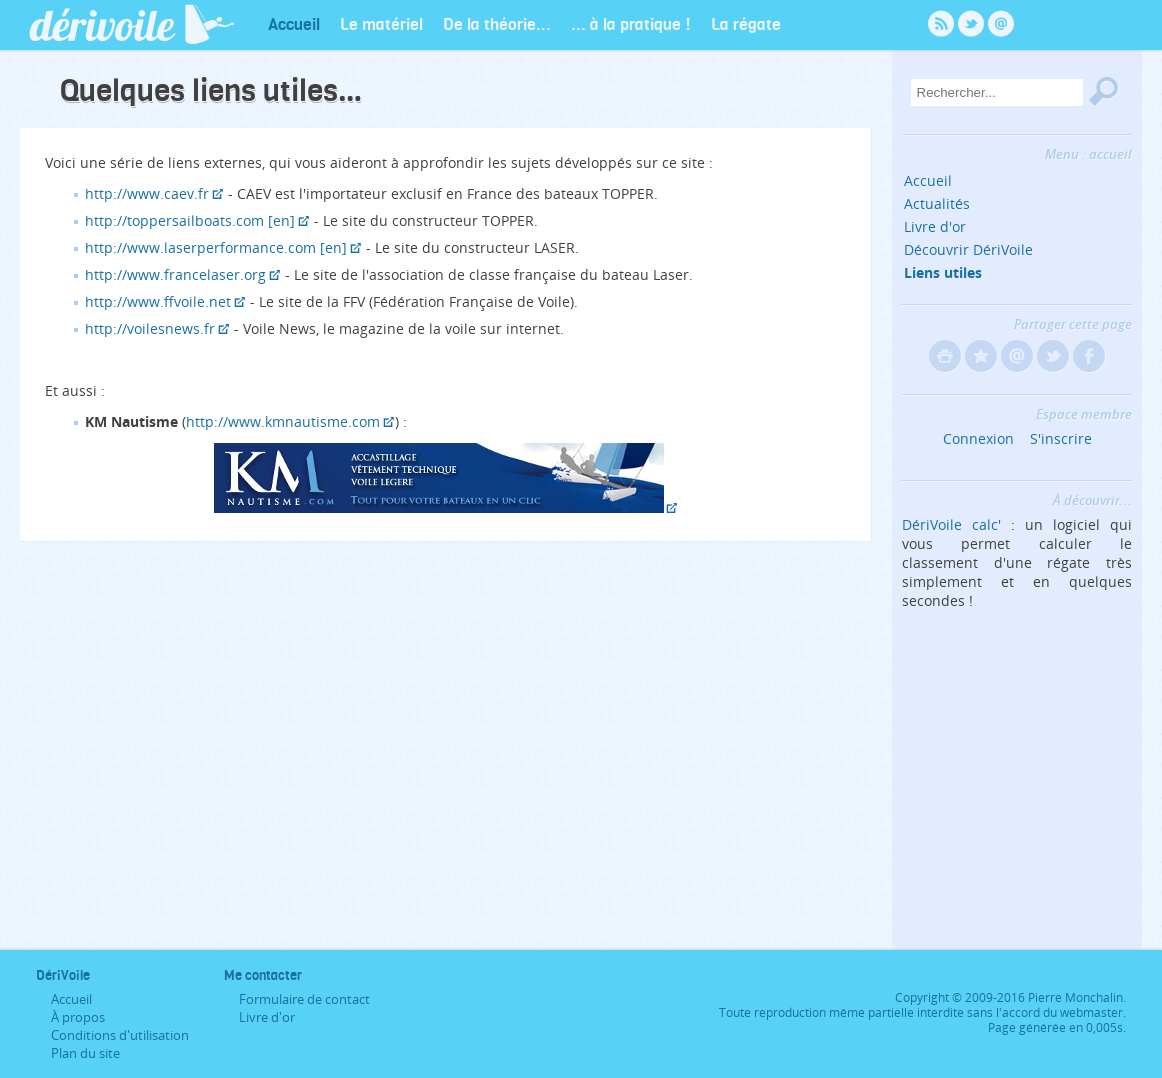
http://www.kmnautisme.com (283, 421)
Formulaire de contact (304, 999)
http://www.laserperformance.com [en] (216, 247)
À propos (78, 1017)
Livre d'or (935, 226)
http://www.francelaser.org (175, 274)
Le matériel (381, 23)
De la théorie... (497, 23)
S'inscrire (1061, 438)
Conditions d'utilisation (120, 1035)
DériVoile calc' (951, 524)
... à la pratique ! (631, 23)
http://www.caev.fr (147, 193)
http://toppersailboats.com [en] (190, 220)
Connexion (978, 438)
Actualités (937, 203)
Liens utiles (943, 272)
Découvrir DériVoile (968, 249)
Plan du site (85, 1053)
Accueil (294, 23)
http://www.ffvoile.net (158, 301)
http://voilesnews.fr (150, 328)
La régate (746, 23)
